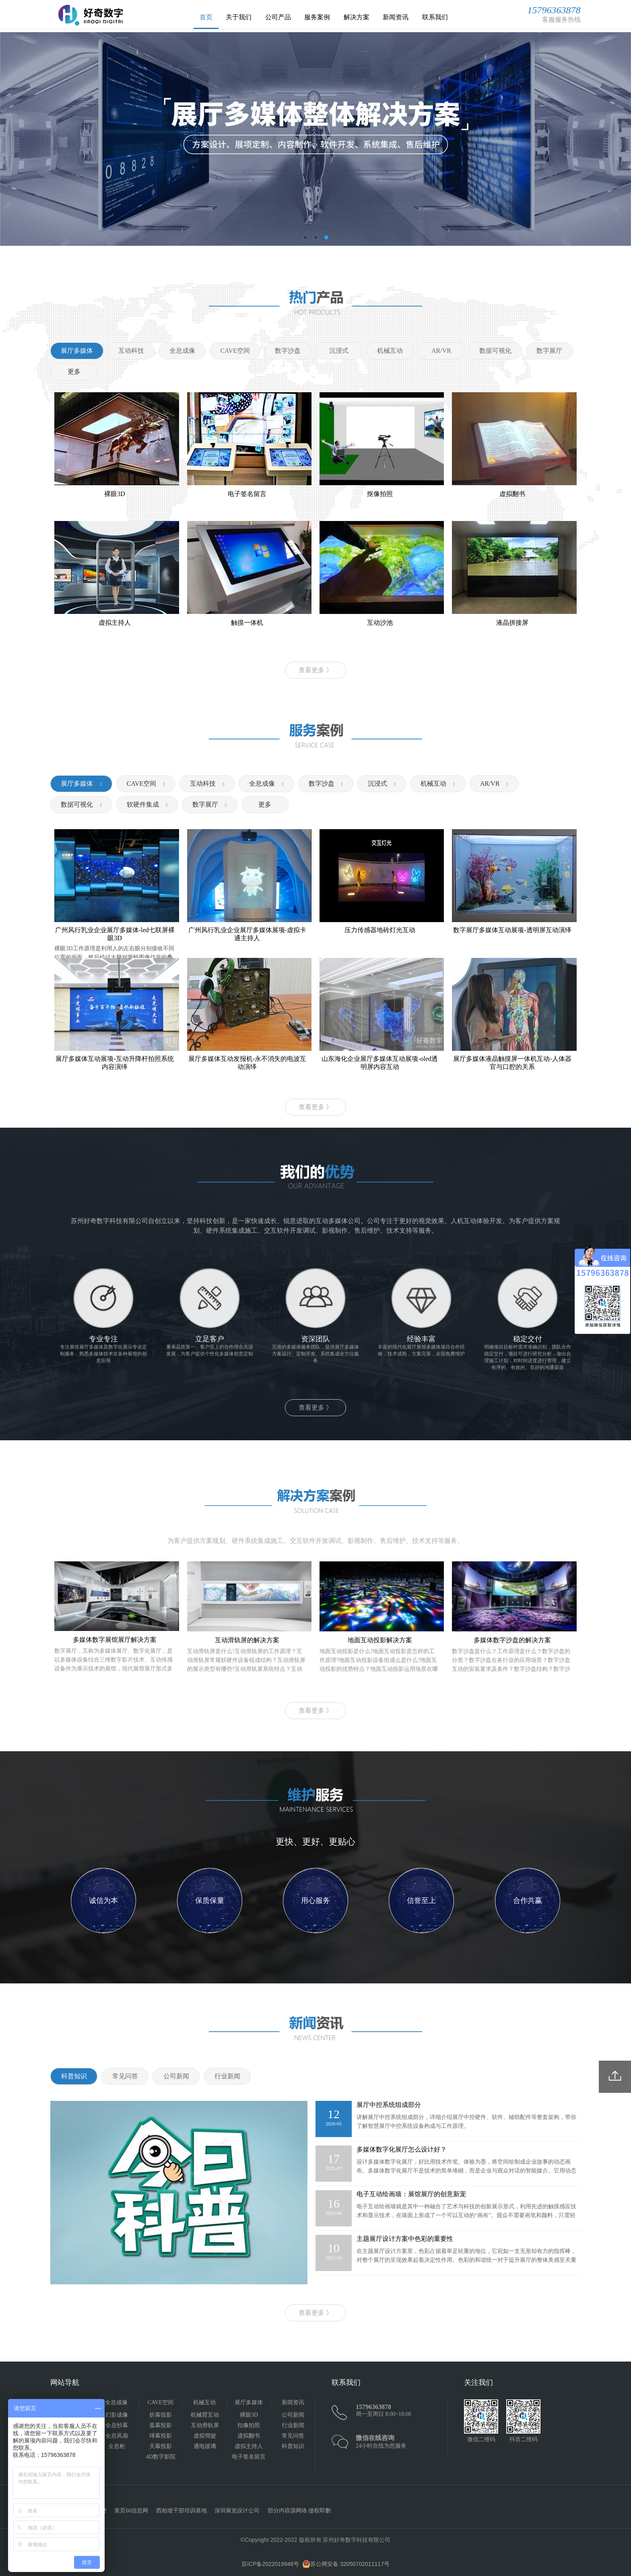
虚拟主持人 (249, 2446)
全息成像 (262, 783)
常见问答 (293, 2436)
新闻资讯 (395, 17)
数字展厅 (205, 804)
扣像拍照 (248, 2425)
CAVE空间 (142, 783)
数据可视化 (77, 804)
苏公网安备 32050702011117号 (346, 2564)
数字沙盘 (321, 783)
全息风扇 (116, 2436)
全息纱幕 (116, 2425)
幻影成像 (116, 2415)
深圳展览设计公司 (237, 2511)
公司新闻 (293, 2415)
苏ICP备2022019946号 (270, 2564)
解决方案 (356, 17)
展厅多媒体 (77, 783)
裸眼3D (249, 2415)
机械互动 (433, 783)
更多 (74, 371)
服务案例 (317, 17)
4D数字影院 (160, 2457)
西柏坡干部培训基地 (181, 2511)
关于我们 (239, 17)
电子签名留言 (249, 2457)
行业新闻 (293, 2425)
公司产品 (278, 17)
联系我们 (435, 17)
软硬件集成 (143, 804)
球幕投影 (160, 2436)
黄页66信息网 (131, 2511)
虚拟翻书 (248, 2436)
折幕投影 (160, 2415)
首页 (206, 17)
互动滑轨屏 (205, 2425)
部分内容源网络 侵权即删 (299, 2511)
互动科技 (203, 783)
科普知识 (293, 2446)
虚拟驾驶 (205, 2436)
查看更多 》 (315, 670)
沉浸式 (377, 783)
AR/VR (490, 783)
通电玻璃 (205, 2446)
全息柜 (116, 2446)
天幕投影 (160, 2446)
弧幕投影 (160, 2425)
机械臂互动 (205, 2415)
